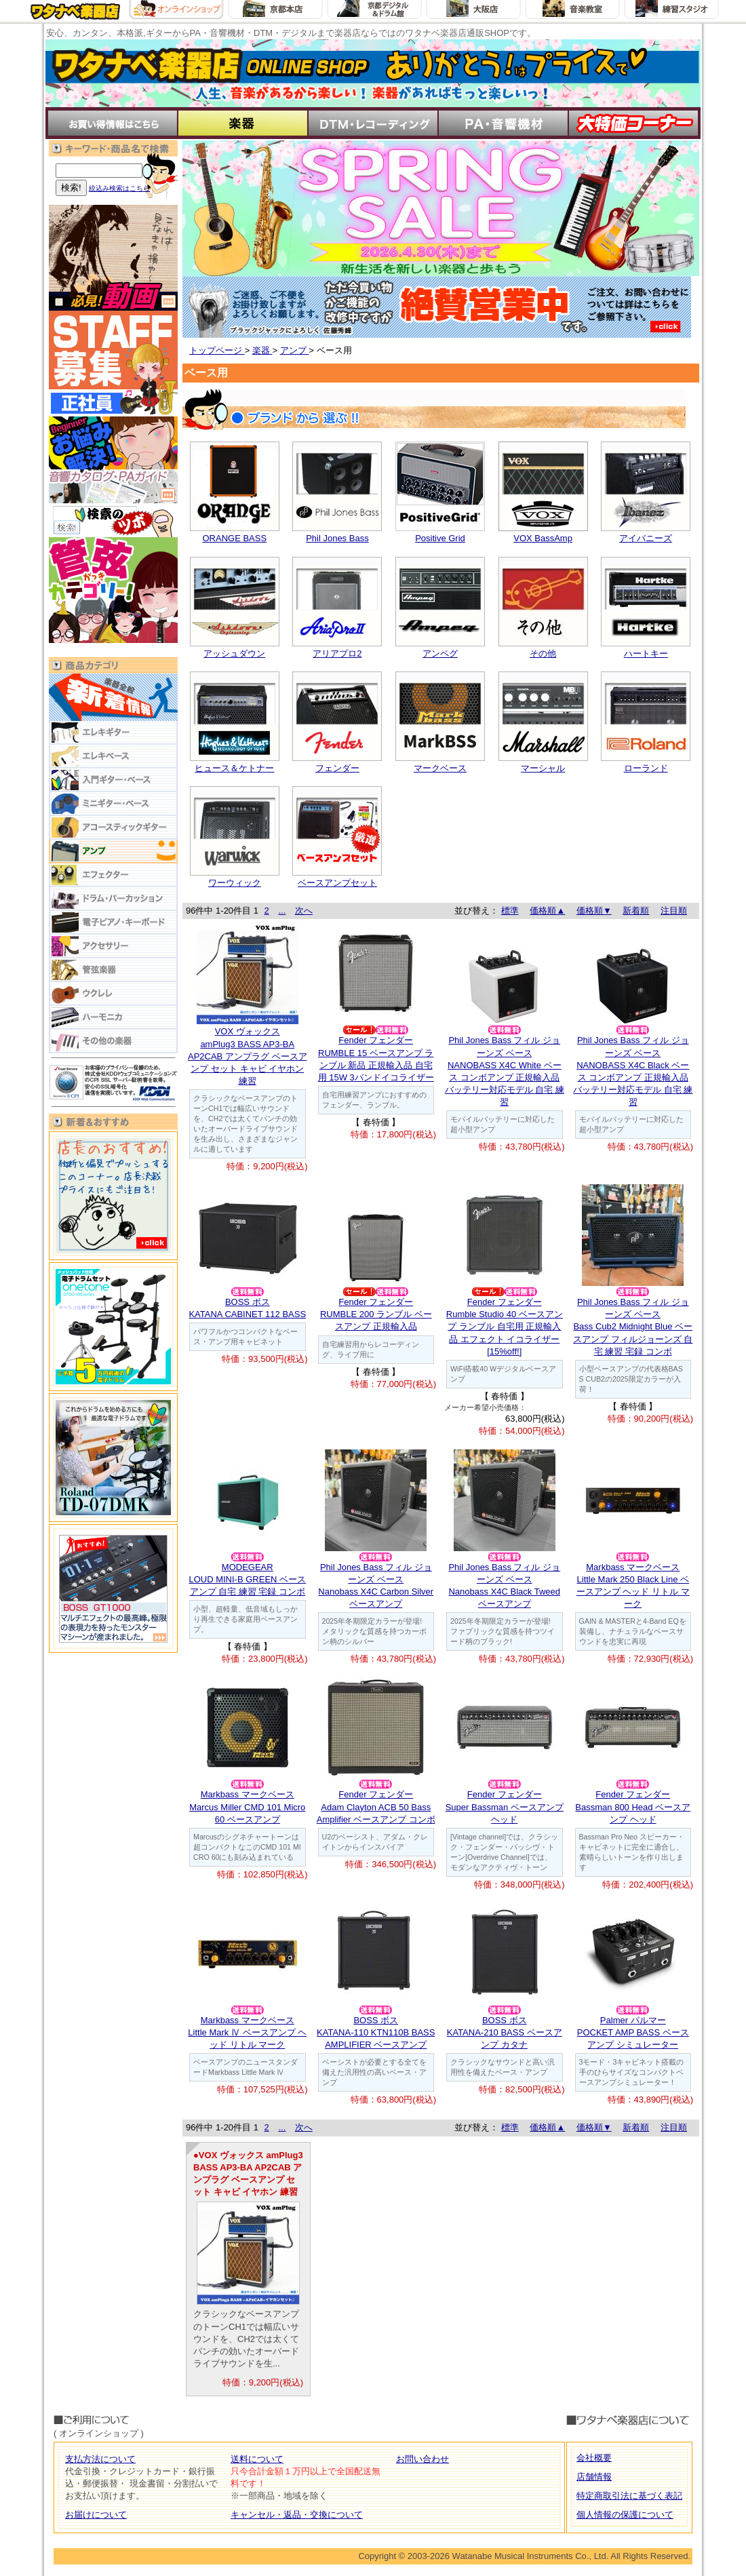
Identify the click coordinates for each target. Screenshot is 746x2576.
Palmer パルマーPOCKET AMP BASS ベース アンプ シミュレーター (633, 2032)
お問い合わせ (422, 2459)
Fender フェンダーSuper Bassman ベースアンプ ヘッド (505, 1806)
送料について (257, 2459)
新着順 (636, 910)
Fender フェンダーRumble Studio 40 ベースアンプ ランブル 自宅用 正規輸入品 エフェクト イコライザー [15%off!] (504, 1327)
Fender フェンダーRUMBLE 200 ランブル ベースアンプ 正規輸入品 (376, 1314)
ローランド (646, 768)
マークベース (440, 768)
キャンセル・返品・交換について (297, 2515)
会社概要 (594, 2458)
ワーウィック (234, 883)
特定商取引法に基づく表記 (629, 2496)
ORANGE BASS (234, 538)
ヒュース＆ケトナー (234, 768)
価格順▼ (594, 910)
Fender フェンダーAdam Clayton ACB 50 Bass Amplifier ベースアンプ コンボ (376, 1806)
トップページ (217, 350)
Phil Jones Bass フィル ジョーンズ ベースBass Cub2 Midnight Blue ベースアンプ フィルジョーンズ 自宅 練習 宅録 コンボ (632, 1327)
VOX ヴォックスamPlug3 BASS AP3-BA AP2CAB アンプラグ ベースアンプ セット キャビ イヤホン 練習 (247, 1056)
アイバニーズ (645, 538)
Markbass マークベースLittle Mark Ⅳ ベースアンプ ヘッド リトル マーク (247, 2032)
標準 (510, 910)
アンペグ (440, 653)
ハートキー (646, 653)
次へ (304, 910)
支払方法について (100, 2459)
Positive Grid (440, 538)
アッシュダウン (234, 653)
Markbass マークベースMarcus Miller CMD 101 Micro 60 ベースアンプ (247, 1806)
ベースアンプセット (337, 883)
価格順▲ (547, 910)
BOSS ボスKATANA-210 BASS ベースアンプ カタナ (504, 2032)
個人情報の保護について (624, 2515)
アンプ (294, 350)
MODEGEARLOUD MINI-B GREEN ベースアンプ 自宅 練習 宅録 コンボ (247, 1579)
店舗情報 (594, 2477)
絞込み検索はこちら (119, 188)
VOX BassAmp (542, 538)
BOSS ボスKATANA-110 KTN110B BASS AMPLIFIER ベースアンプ (376, 2032)
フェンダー (337, 768)
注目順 (674, 910)
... (282, 910)
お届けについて (96, 2515)
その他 (543, 653)
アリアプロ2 (337, 653)
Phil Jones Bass (337, 538)
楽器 (262, 350)
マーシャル (543, 768)
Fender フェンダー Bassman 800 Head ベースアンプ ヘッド (632, 1806)
